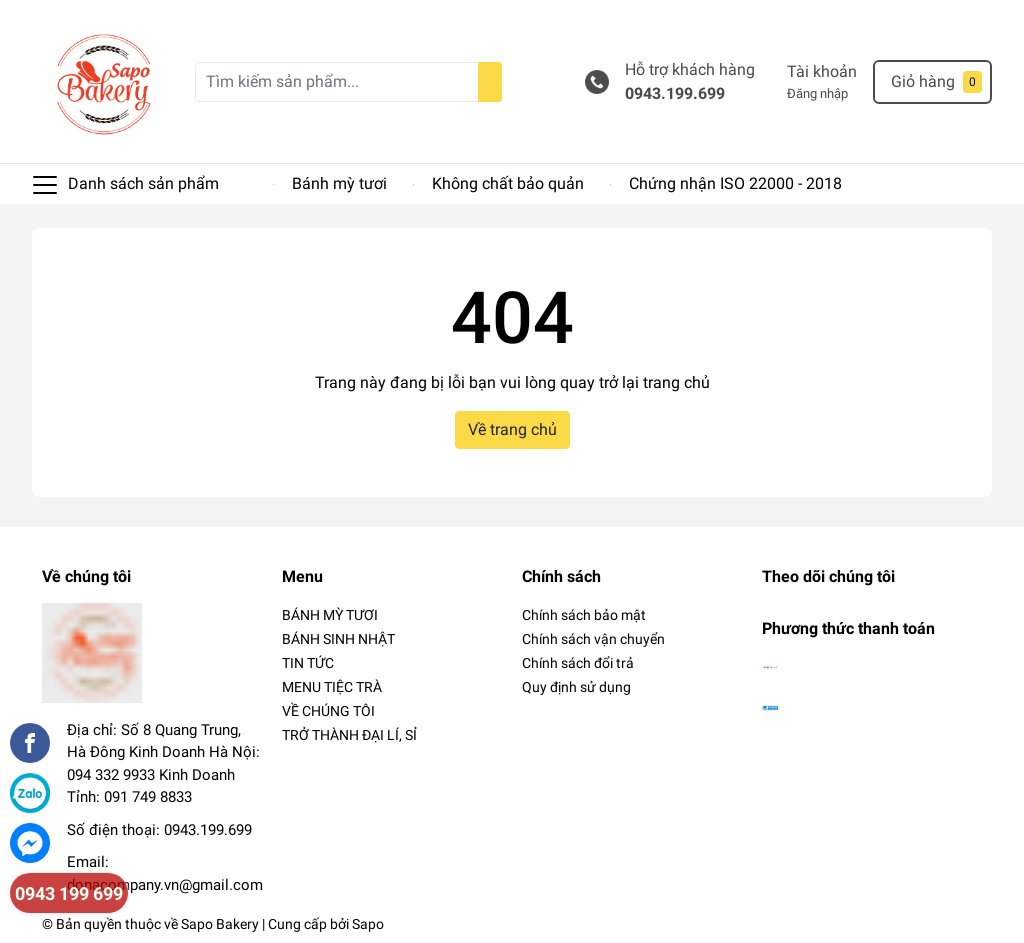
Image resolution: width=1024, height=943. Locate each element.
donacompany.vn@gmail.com (165, 885)
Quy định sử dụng (576, 687)
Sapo (368, 924)
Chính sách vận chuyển (593, 639)
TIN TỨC (308, 663)
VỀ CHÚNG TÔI (328, 711)
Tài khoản (822, 71)
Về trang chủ (512, 429)
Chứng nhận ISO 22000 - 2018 (735, 183)
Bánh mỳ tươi (339, 183)
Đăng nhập (817, 93)
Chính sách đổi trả (578, 663)
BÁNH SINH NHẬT (338, 639)
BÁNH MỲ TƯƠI (330, 615)
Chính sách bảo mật (584, 615)
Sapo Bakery (220, 924)
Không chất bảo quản (508, 183)
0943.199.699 (675, 93)
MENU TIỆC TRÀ (332, 687)
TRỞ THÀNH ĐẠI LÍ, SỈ (349, 735)
